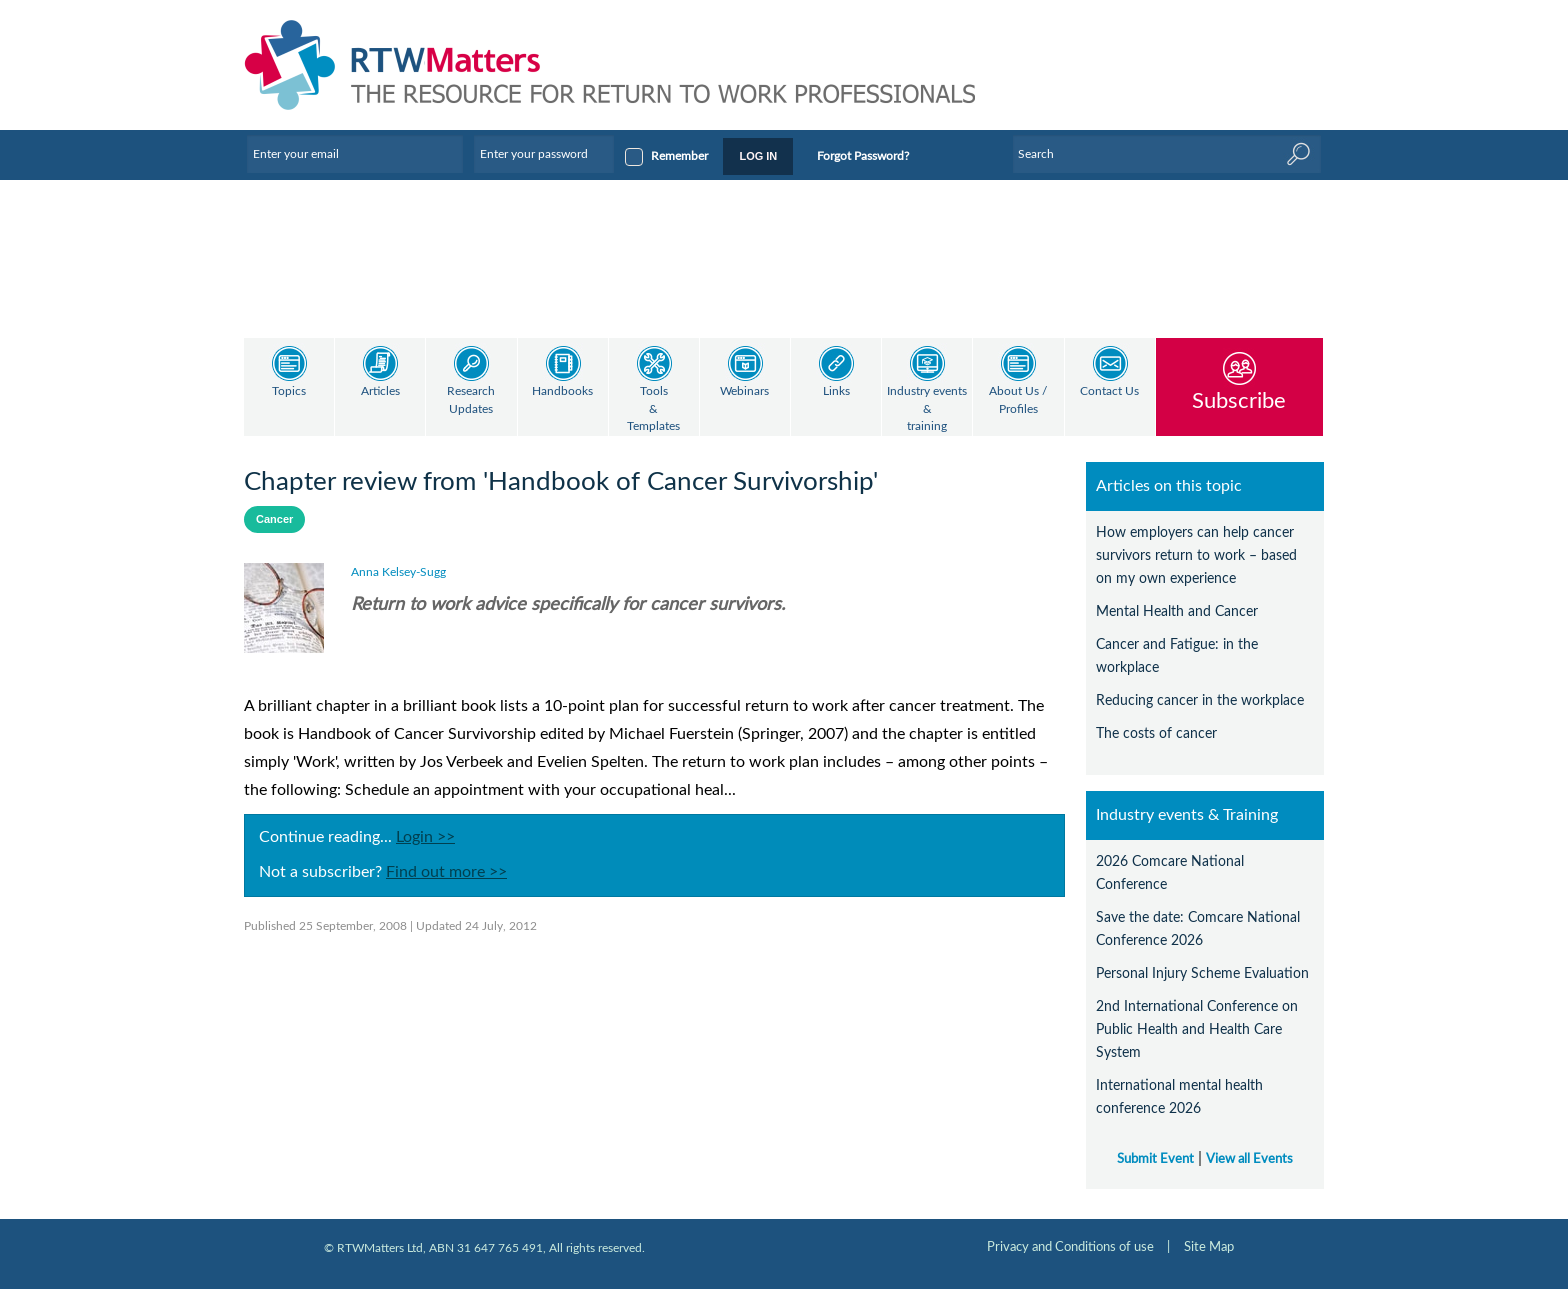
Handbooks (562, 391)
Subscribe (1239, 400)
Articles (380, 391)
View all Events (1249, 1159)
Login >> (425, 837)
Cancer (274, 519)
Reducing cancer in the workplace (1200, 700)
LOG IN (758, 156)
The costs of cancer (1156, 733)
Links (836, 391)
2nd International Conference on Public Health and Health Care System (1197, 1029)
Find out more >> (446, 872)
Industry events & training (927, 409)
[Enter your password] (544, 154)
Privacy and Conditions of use (1070, 1247)
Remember (679, 156)
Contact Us (1109, 391)
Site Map (1209, 1247)
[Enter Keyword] (1167, 154)
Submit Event (1155, 1159)
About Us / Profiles (1018, 400)
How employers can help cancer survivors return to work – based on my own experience (1196, 555)
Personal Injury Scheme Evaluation (1202, 973)
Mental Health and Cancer (1177, 611)
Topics (289, 391)
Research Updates (471, 400)
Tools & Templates (653, 409)
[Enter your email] (355, 154)
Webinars (744, 391)
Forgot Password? (863, 156)
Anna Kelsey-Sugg (398, 572)
